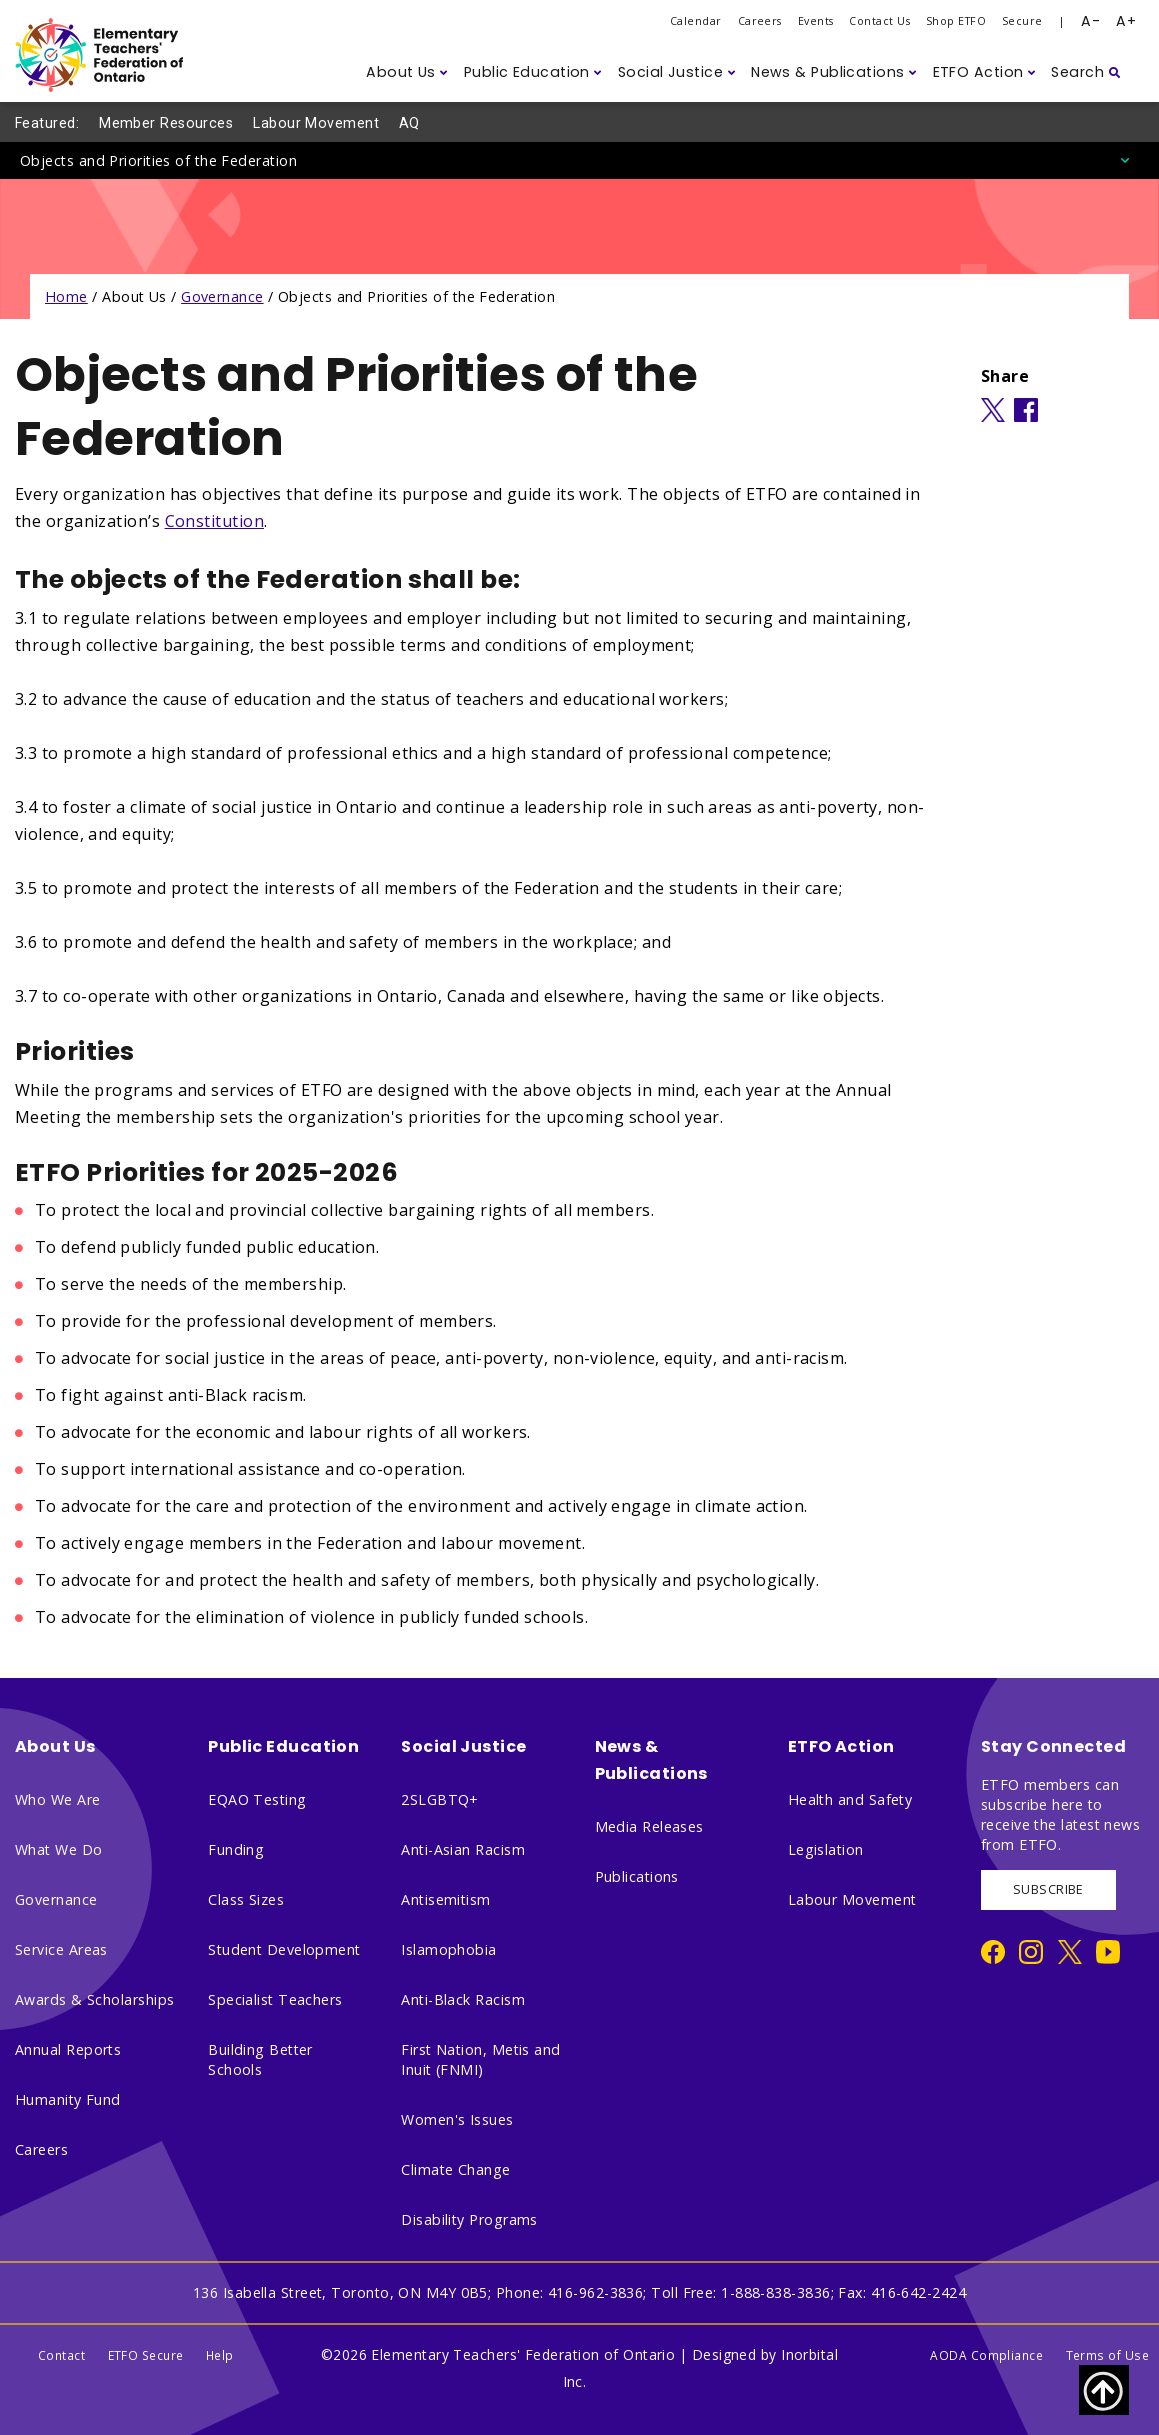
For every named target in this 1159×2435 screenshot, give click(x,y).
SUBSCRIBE (1048, 1889)
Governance (222, 296)
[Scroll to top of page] (1104, 2390)
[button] (407, 72)
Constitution (214, 521)
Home (66, 296)
